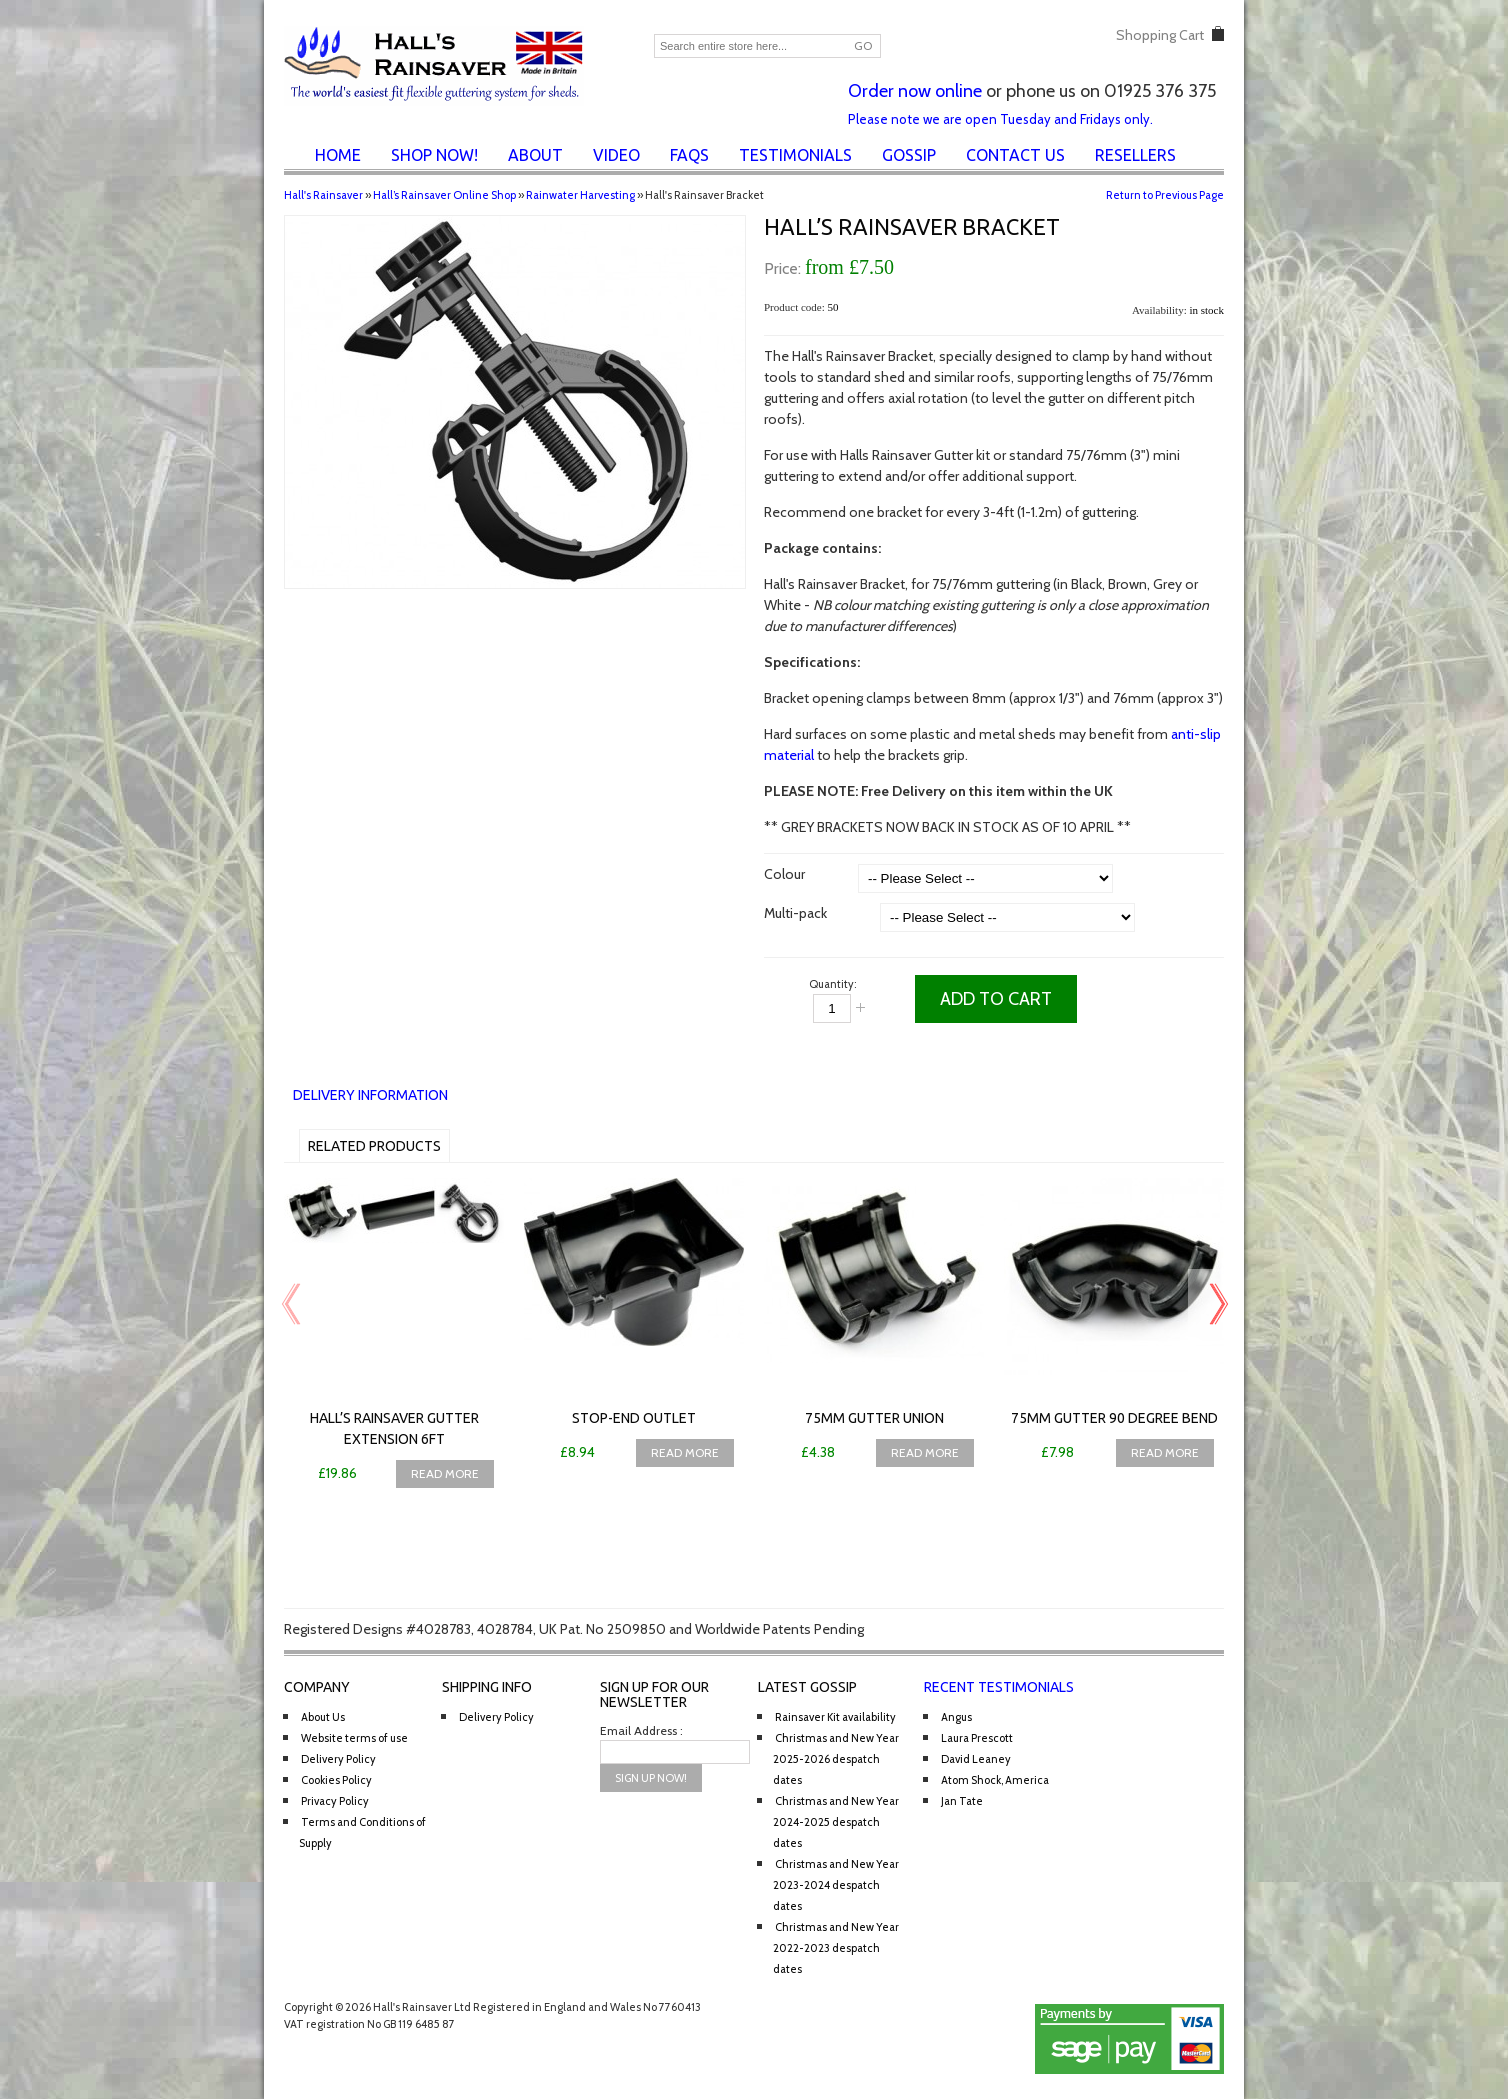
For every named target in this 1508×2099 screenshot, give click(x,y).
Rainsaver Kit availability (835, 1717)
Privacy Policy (335, 1801)
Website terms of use (354, 1738)
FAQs (689, 155)
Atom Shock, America (995, 1780)
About (535, 155)
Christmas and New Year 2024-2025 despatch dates (836, 1822)
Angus (956, 1717)
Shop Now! (434, 155)
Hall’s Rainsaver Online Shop (444, 195)
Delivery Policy (338, 1759)
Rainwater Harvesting (580, 195)
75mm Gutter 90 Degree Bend (1114, 1418)
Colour (784, 874)
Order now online (915, 91)
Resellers (1135, 155)
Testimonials (795, 155)
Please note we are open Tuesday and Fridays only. (1000, 119)
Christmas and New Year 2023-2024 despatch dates (836, 1885)
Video (616, 155)
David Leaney (976, 1759)
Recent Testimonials (999, 1687)
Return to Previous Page (1165, 195)
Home (338, 155)
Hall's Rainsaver (323, 195)
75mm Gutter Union (874, 1418)
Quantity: (832, 984)
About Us (323, 1717)
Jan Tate (962, 1801)
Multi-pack (795, 913)
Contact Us (1015, 155)
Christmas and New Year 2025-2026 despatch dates (836, 1759)
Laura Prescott (977, 1738)
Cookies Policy (336, 1780)
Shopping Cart (1160, 35)
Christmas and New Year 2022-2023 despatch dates (836, 1948)
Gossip (909, 155)
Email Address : (641, 1730)
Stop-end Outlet (634, 1418)
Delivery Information (370, 1095)
